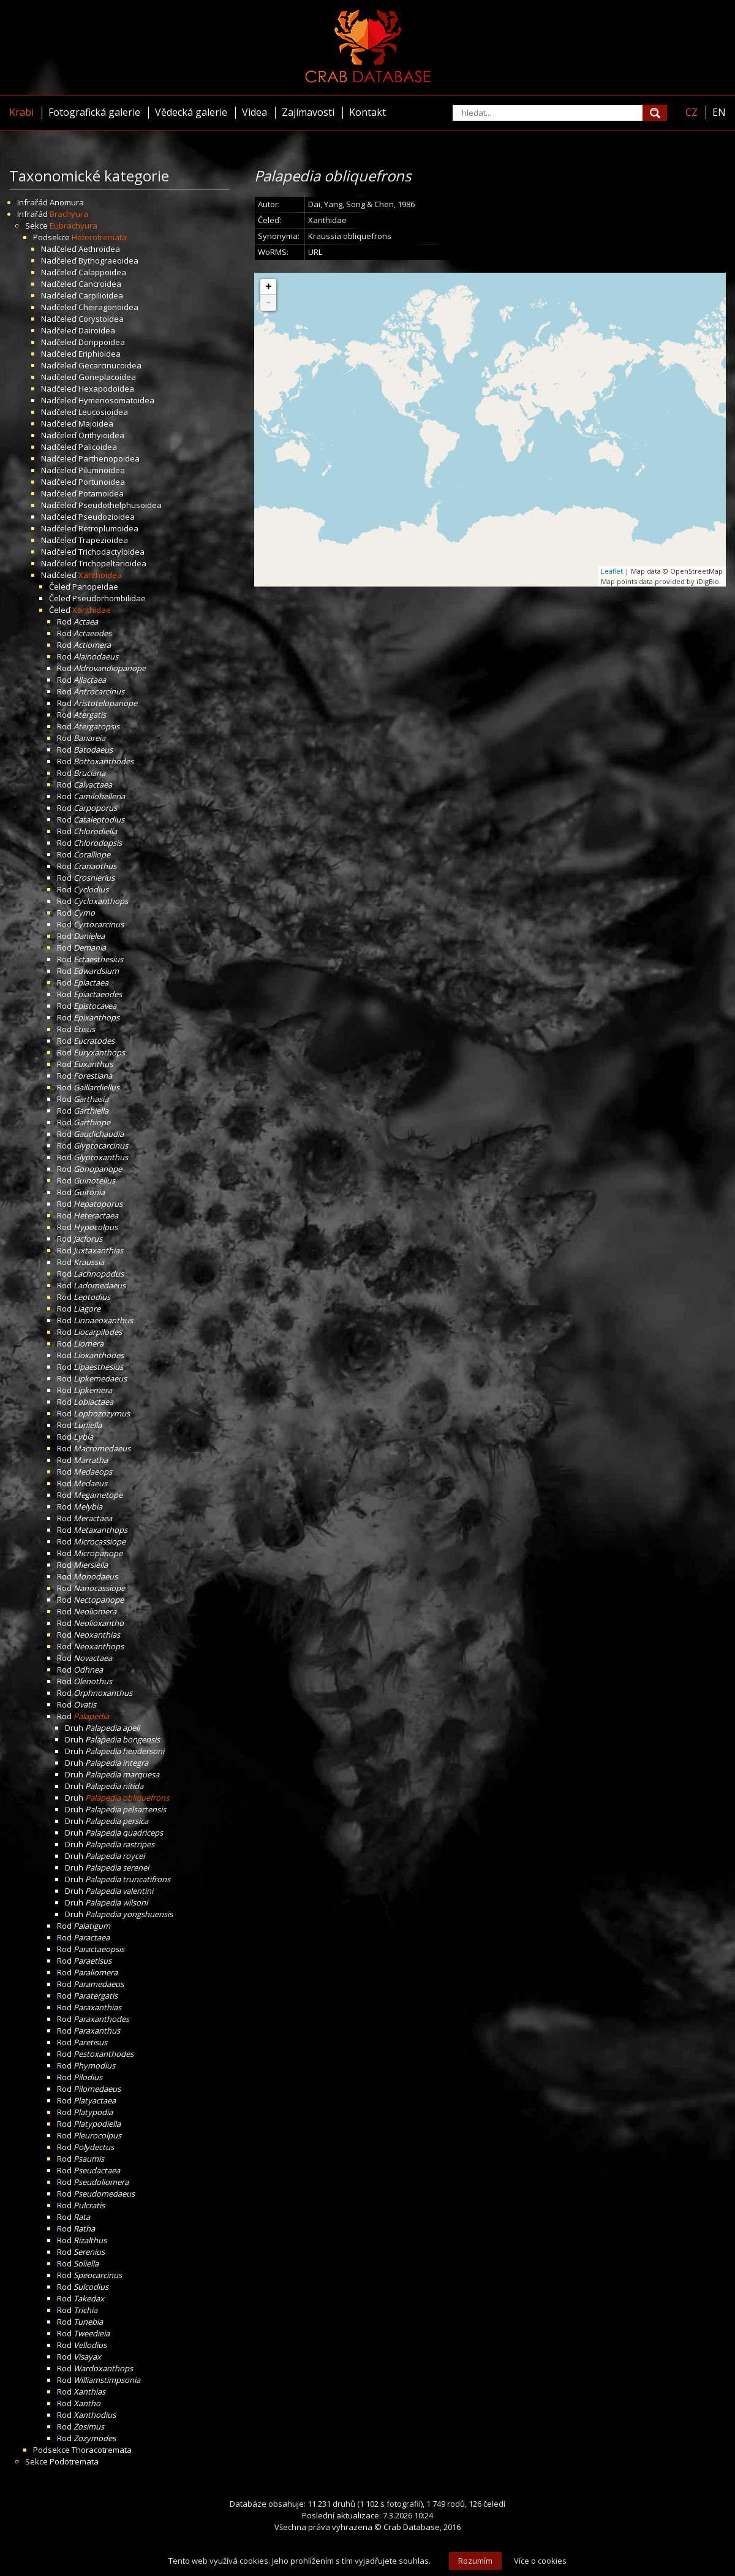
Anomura (67, 202)
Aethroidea (99, 248)
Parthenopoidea (109, 458)
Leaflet (612, 571)
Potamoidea (101, 493)
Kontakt (367, 112)
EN (719, 112)
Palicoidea (97, 446)
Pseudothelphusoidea (120, 505)
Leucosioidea (103, 411)
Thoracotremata (102, 2449)
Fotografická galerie (94, 112)
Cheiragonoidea (108, 307)
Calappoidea (102, 272)
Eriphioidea (99, 353)
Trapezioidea (103, 539)
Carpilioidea (100, 295)
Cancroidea (99, 283)
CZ (691, 112)
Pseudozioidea (106, 516)
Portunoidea (101, 481)
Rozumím (475, 2560)
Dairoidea (96, 330)
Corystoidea (101, 318)
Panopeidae (95, 586)
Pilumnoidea (101, 470)
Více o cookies (540, 2560)
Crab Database (411, 2526)
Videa (254, 112)
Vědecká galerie (191, 112)
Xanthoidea (100, 574)
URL (315, 251)
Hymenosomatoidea (116, 400)
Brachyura (69, 213)
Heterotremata (99, 237)
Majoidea (95, 423)
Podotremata (74, 2461)
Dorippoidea (101, 342)
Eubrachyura (73, 225)
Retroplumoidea (108, 528)
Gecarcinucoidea (109, 365)
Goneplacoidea (107, 376)
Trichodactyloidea (111, 551)
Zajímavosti (308, 112)
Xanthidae (91, 609)
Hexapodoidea (106, 388)
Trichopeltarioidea (112, 563)
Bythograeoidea (108, 260)
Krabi (21, 112)
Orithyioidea (101, 435)
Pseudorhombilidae (109, 598)
